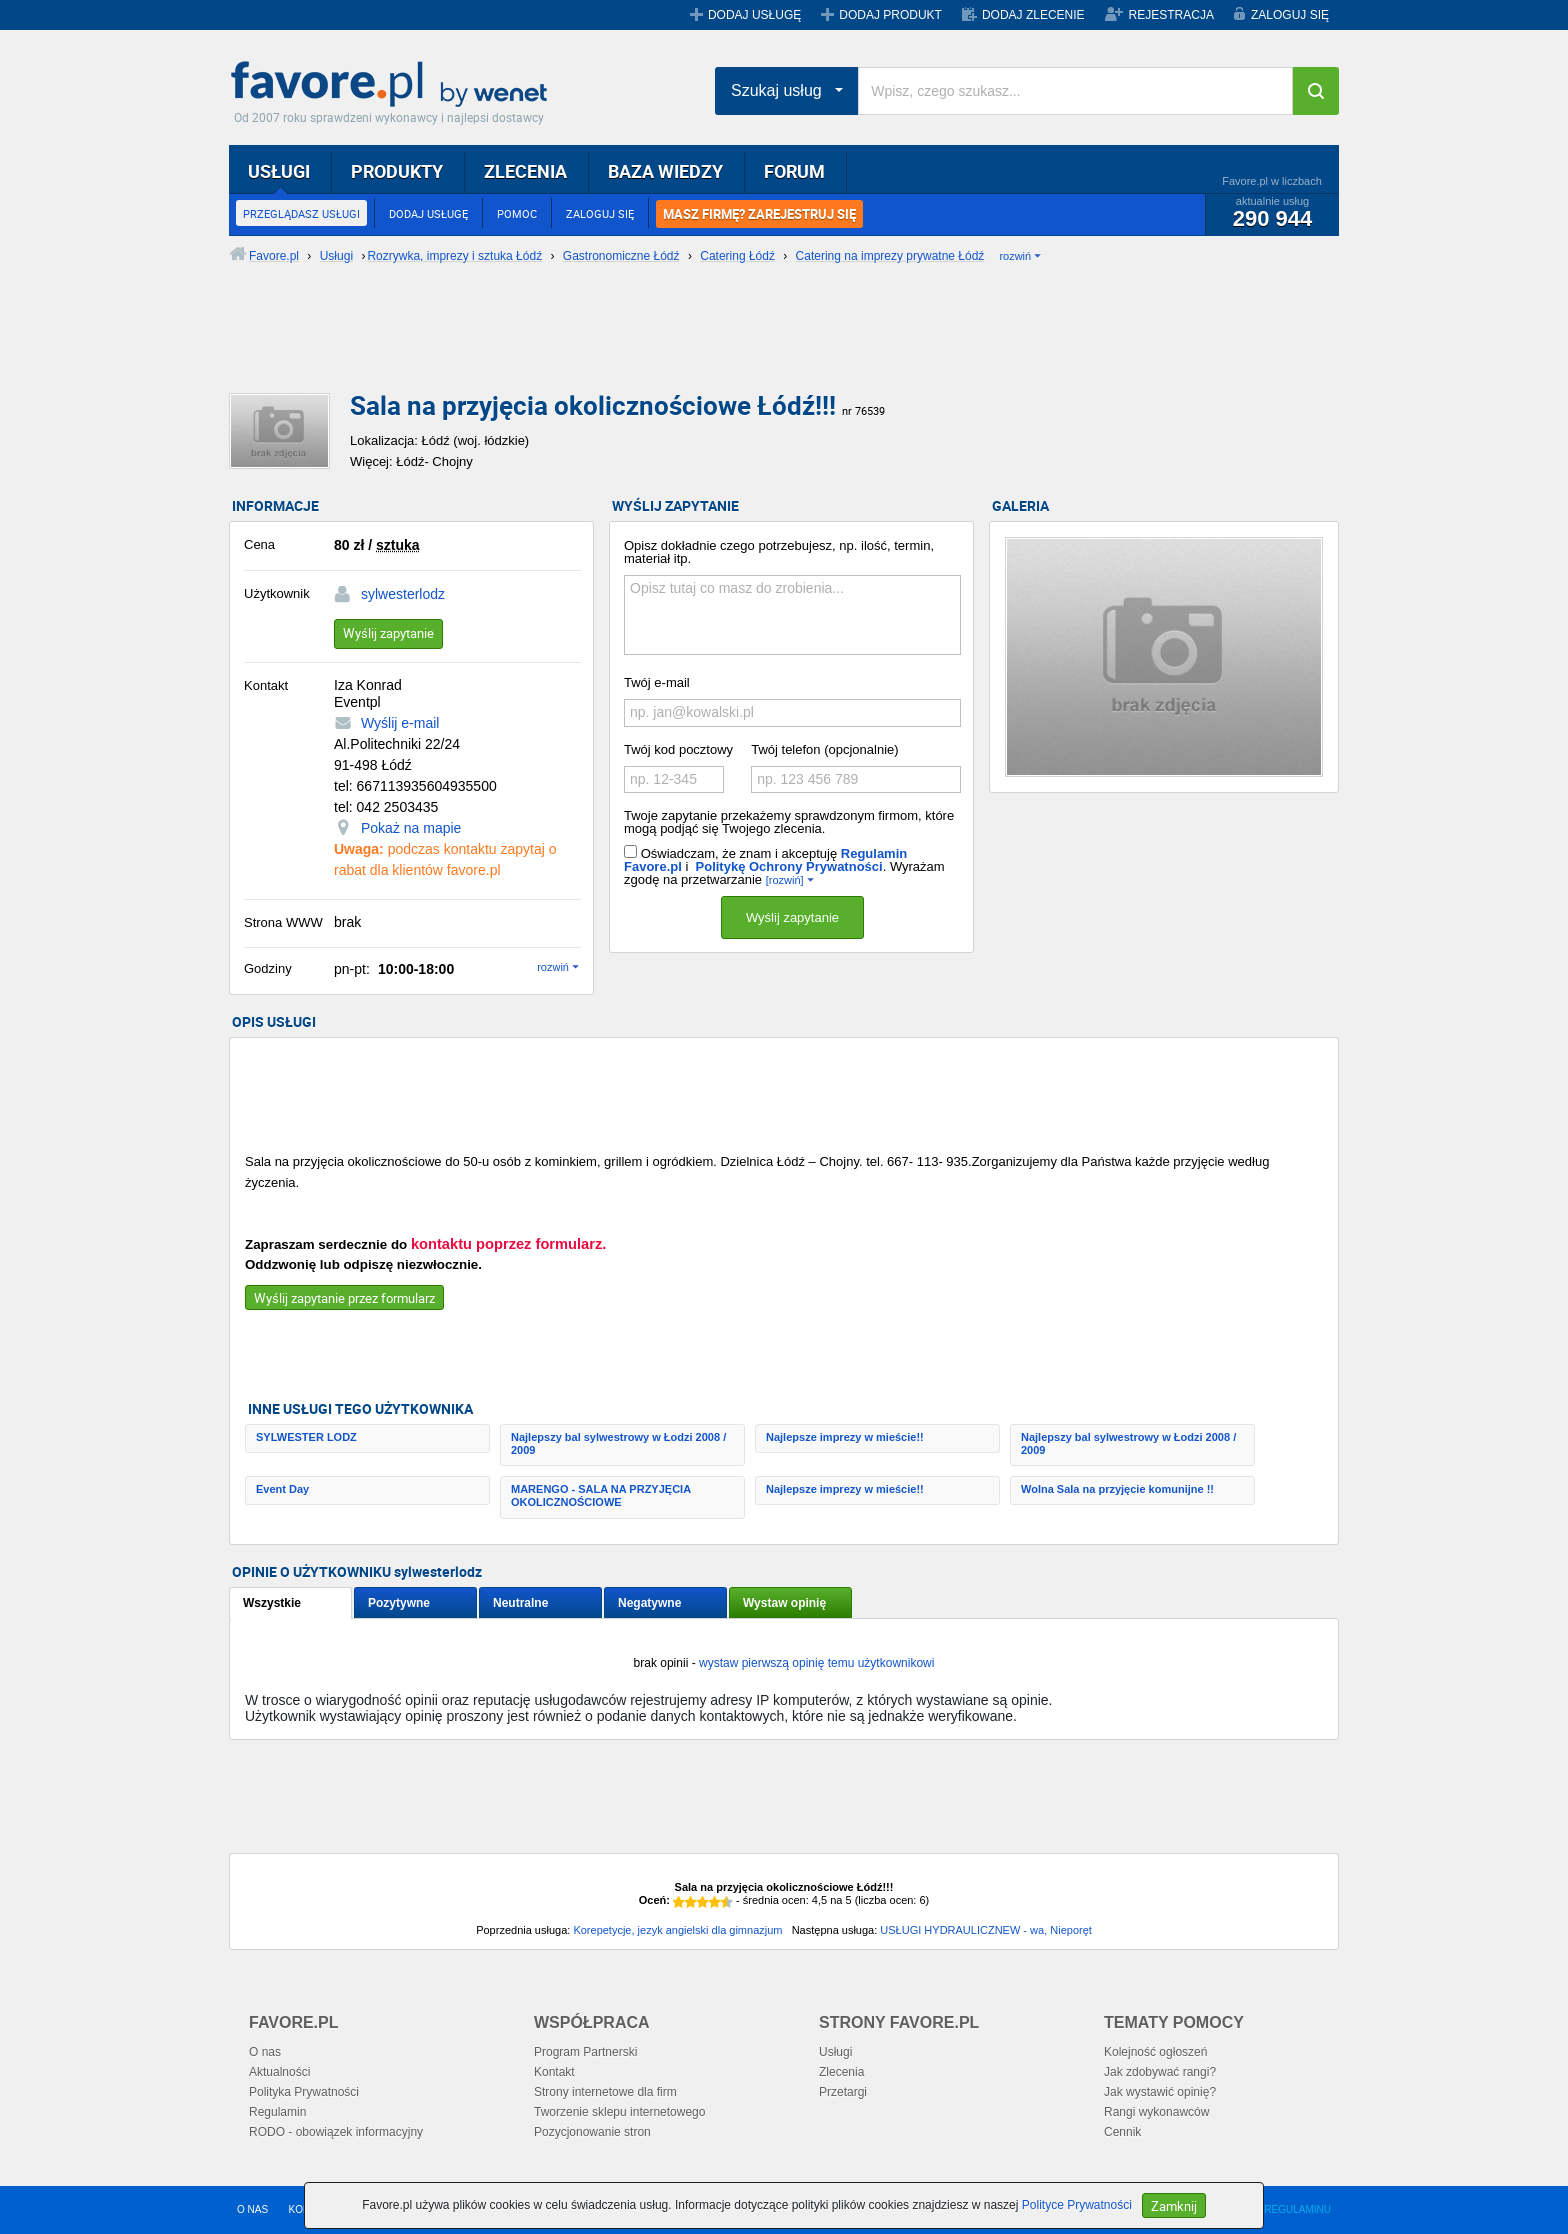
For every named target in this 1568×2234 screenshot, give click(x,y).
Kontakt (554, 2072)
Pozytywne (399, 1603)
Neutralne (520, 1603)
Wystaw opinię (784, 1603)
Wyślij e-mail (400, 723)
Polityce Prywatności (1077, 2205)
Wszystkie (272, 1603)
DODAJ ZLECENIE (1033, 15)
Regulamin (277, 2112)
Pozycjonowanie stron (592, 2132)
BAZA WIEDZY (665, 171)
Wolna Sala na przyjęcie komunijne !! (1117, 1489)
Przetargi (843, 2092)
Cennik (1122, 2132)
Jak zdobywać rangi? (1160, 2072)
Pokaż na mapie (411, 828)
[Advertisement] (714, 345)
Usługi (835, 2052)
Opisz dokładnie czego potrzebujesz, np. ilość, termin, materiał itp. (779, 552)
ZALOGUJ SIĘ (1290, 15)
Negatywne (649, 1603)
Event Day (282, 1489)
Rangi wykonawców (1156, 2112)
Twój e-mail (657, 682)
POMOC (517, 213)
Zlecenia (841, 2072)
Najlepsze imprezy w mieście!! (845, 1437)
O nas (265, 2052)
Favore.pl (394, 85)
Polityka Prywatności (304, 2092)
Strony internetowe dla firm (605, 2092)
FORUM (794, 171)
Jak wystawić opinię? (1160, 2092)
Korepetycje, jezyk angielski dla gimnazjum (677, 1930)
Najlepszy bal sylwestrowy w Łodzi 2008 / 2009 (618, 1443)
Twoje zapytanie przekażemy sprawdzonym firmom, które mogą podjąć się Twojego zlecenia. (789, 822)
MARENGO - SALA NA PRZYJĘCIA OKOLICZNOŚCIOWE (601, 1495)
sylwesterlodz (403, 594)
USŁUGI (279, 171)
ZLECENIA (525, 171)
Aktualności (279, 2072)
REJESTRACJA (1171, 15)
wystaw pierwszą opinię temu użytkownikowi (816, 1663)
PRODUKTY (397, 171)
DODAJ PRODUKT (890, 15)
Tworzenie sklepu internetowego (619, 2112)
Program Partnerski (585, 2052)
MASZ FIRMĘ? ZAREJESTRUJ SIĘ (759, 214)
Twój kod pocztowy (678, 749)
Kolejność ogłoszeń (1155, 2052)
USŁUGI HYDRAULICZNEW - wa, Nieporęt (986, 1930)
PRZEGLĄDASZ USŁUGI (301, 213)
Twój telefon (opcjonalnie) (824, 749)
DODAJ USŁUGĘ (754, 15)
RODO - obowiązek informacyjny (336, 2132)
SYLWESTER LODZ (306, 1437)
